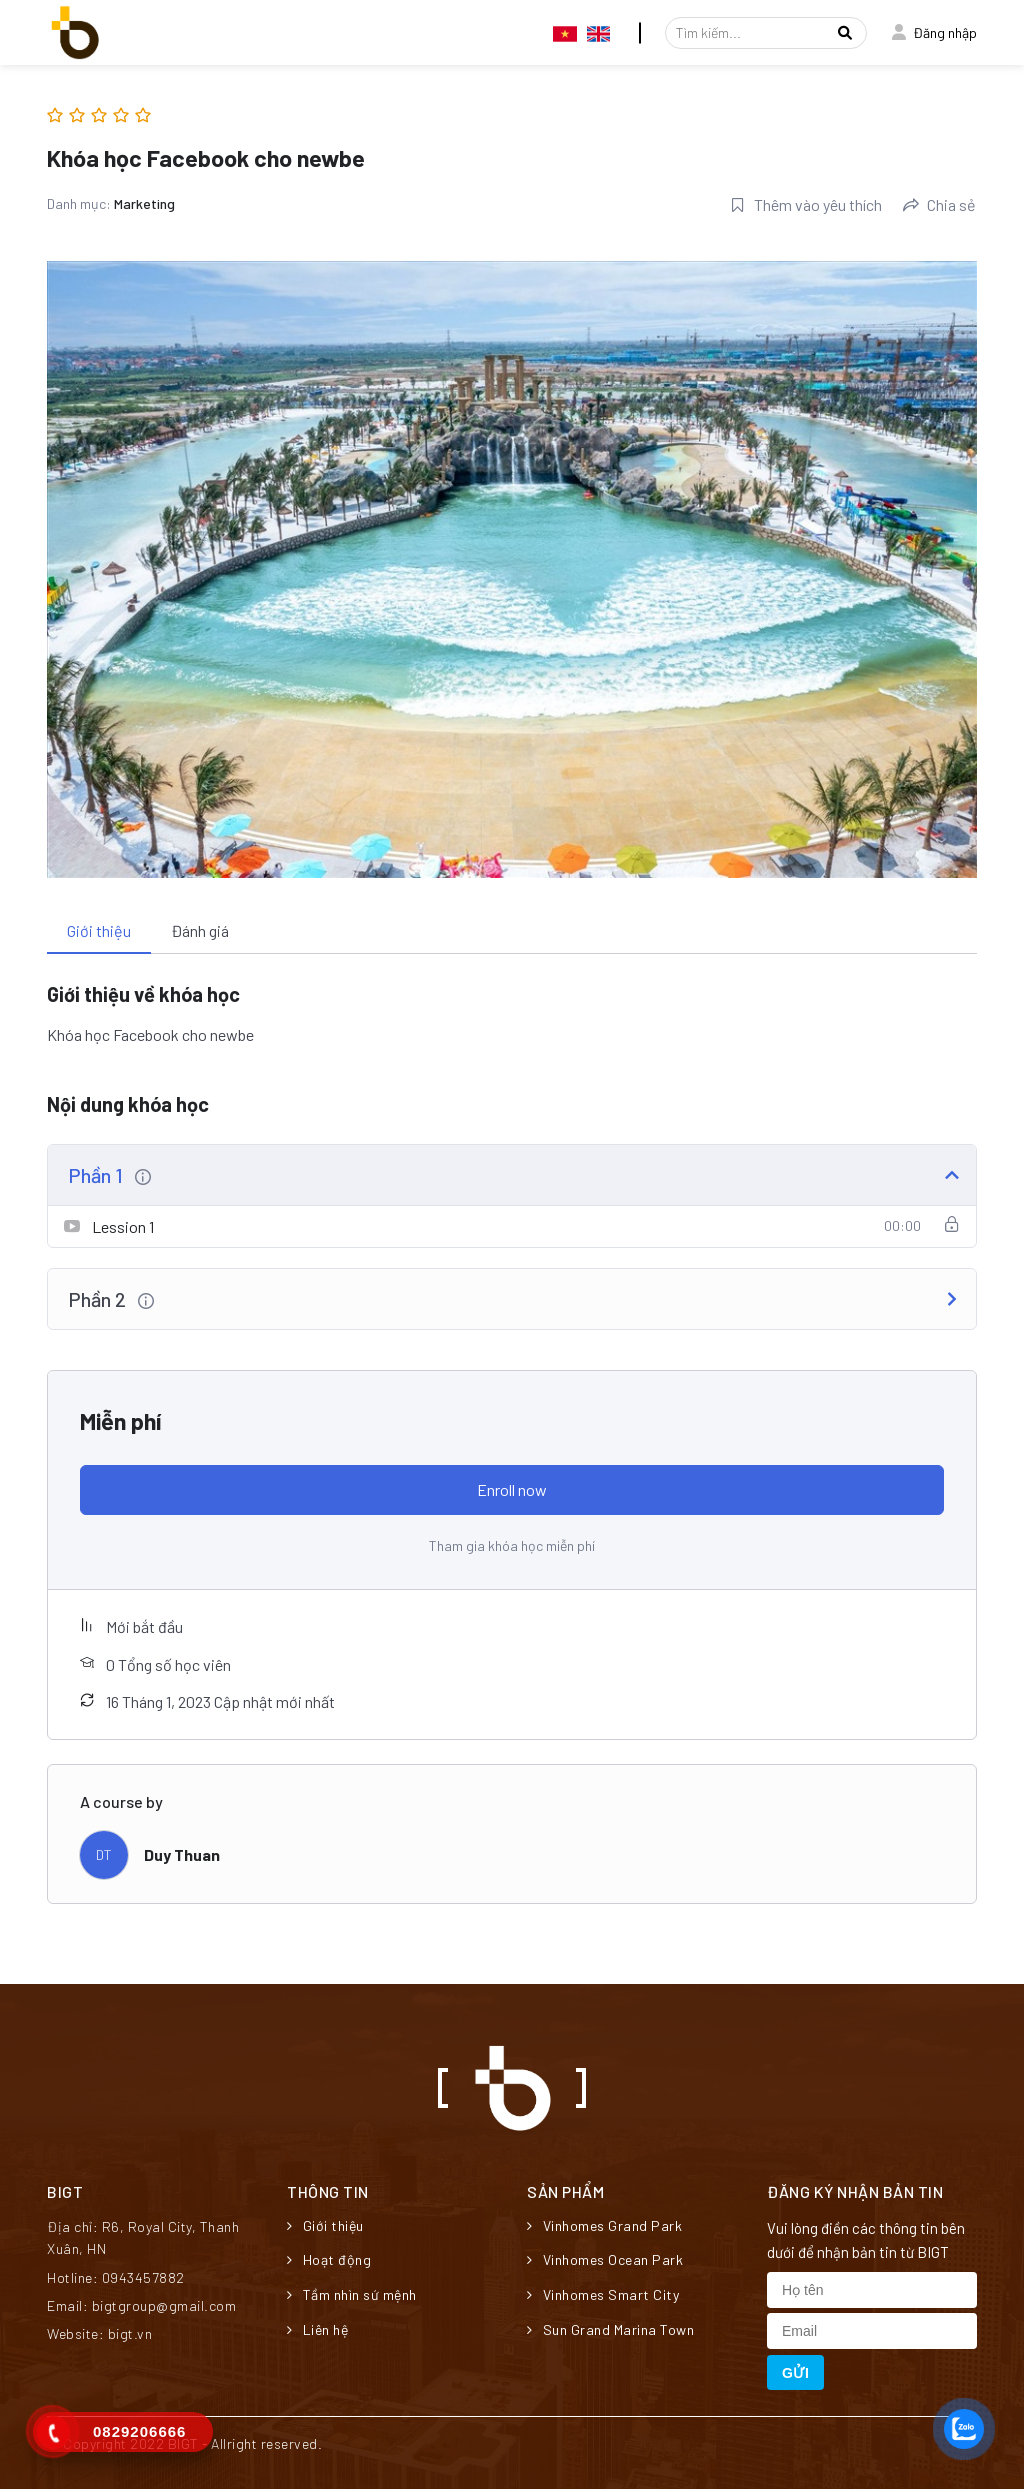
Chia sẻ (939, 204)
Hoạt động (329, 2259)
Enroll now (512, 1489)
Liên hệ (317, 2329)
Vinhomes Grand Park (604, 2225)
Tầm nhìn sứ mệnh (352, 2294)
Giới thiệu (99, 930)
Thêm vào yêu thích (806, 204)
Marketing (144, 203)
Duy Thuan (182, 1854)
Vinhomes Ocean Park (605, 2259)
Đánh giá (200, 930)
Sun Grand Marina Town (610, 2329)
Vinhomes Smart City (603, 2294)
